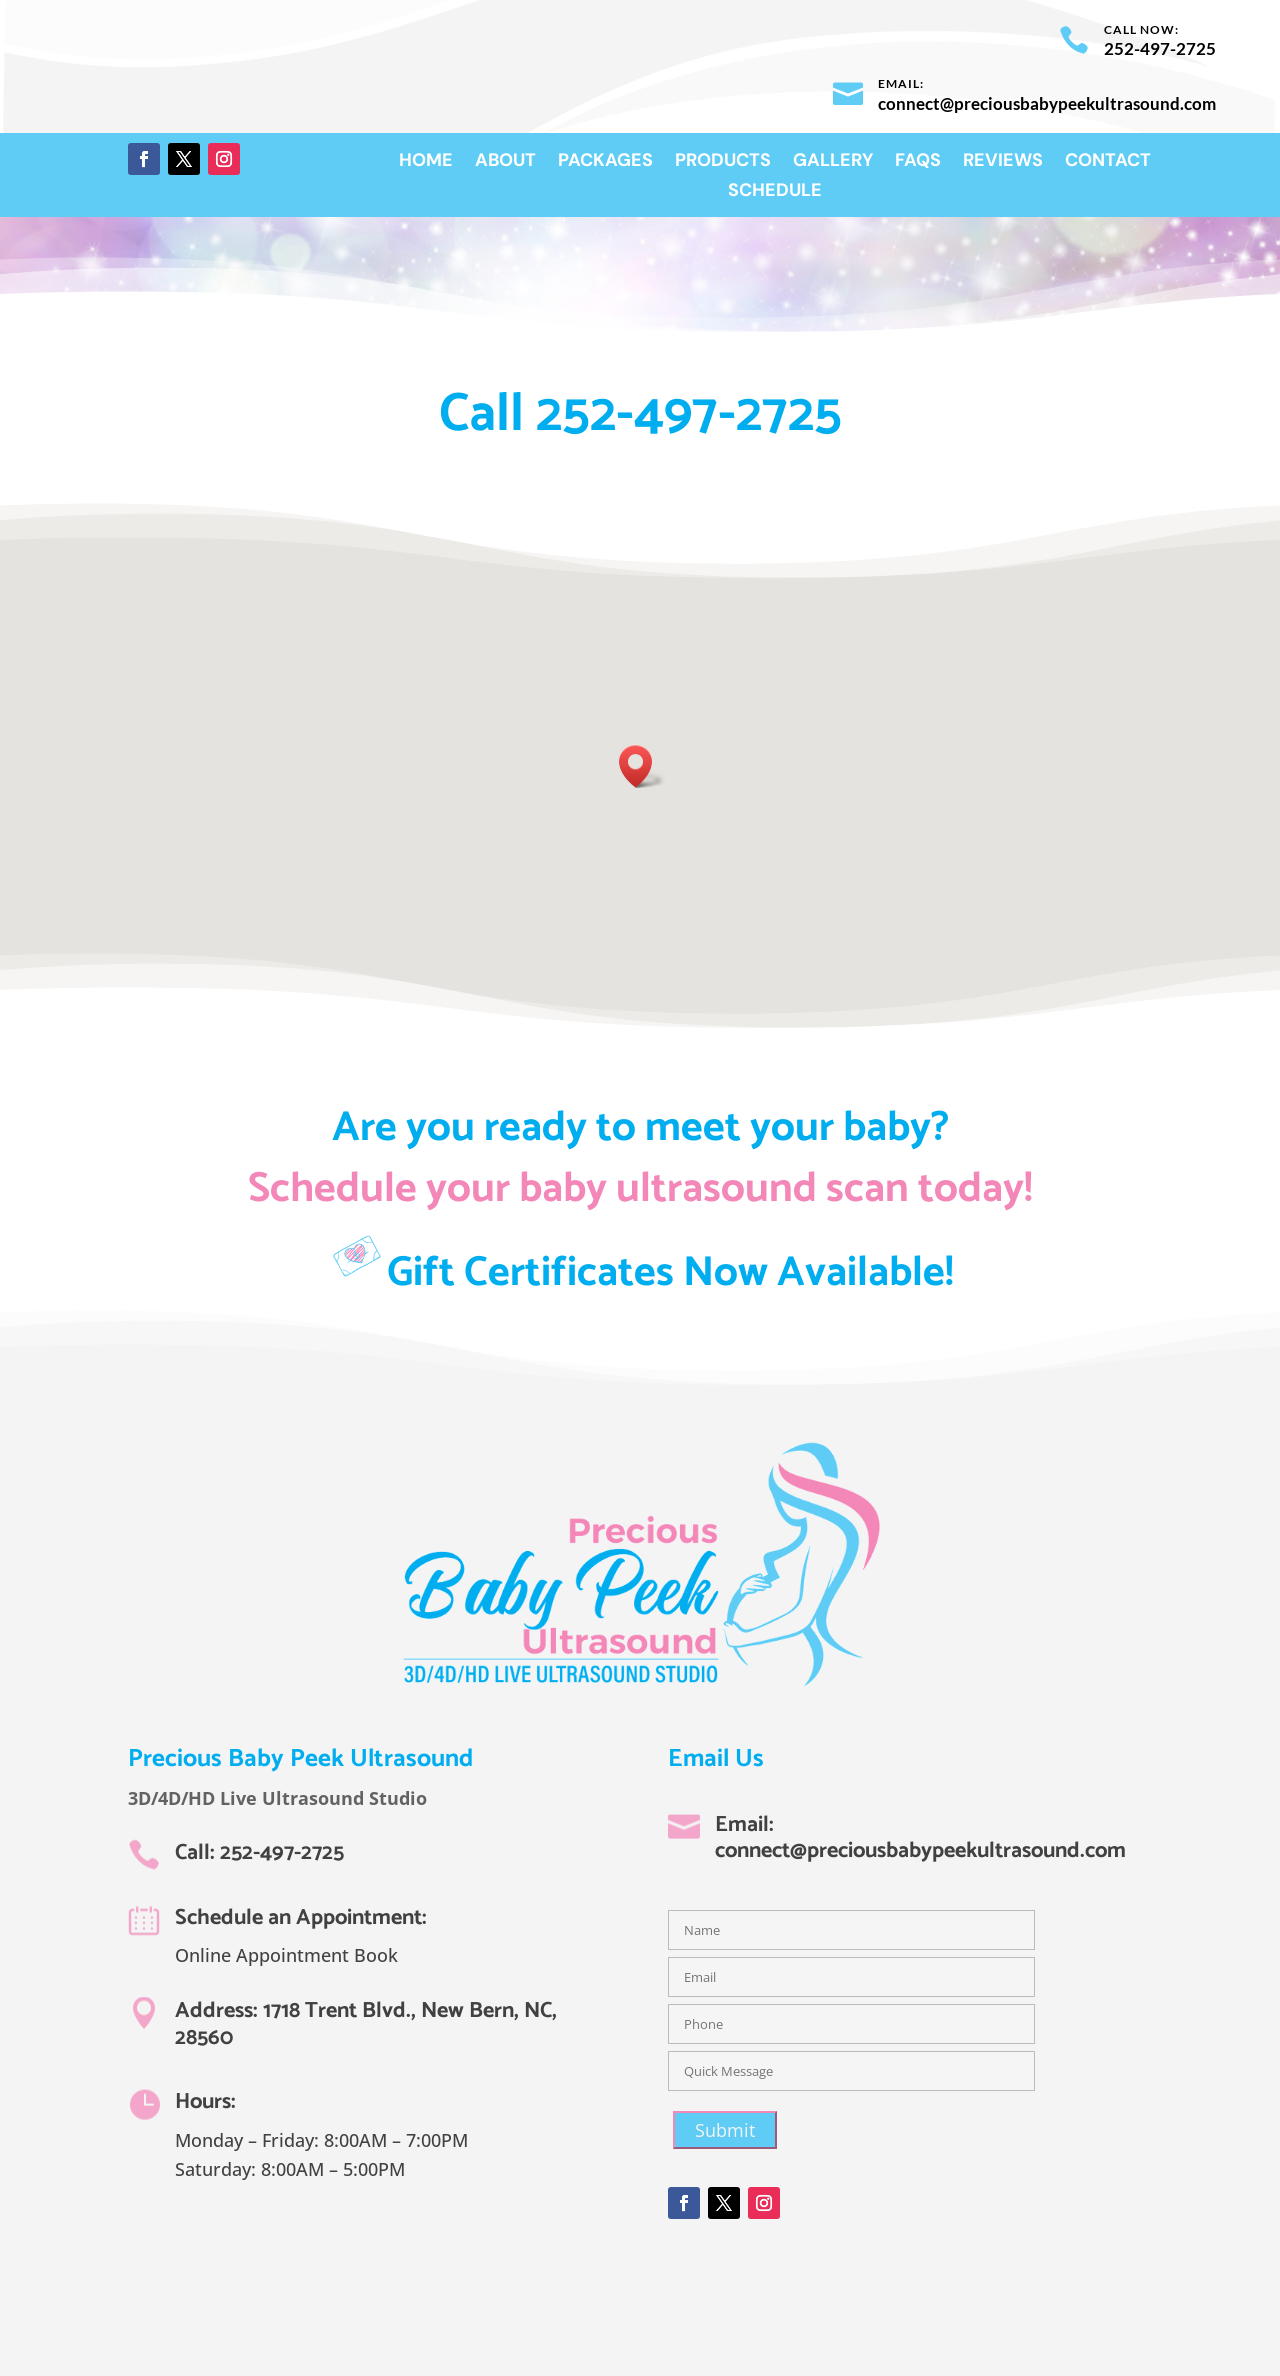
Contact (1108, 162)
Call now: (1141, 29)
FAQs (918, 162)
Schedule (775, 192)
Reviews (1003, 162)
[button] (642, 766)
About (505, 162)
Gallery (833, 162)
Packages (605, 162)
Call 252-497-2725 (640, 415)
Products (723, 162)
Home (426, 162)
